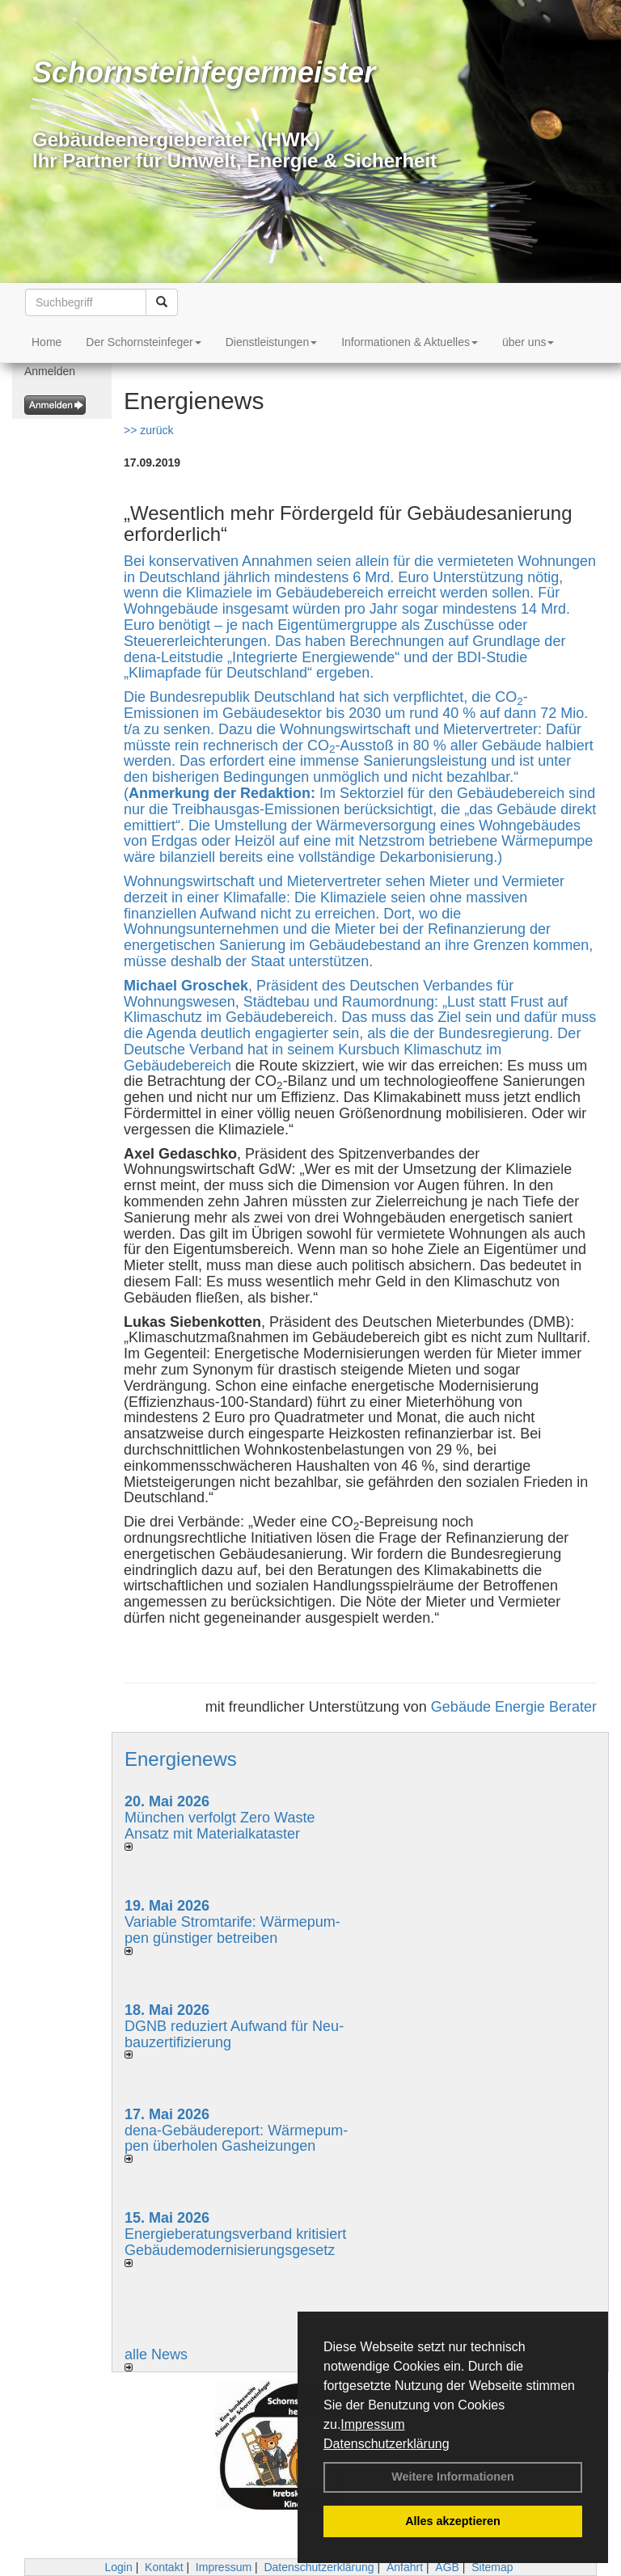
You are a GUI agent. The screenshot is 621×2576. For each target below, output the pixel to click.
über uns (528, 342)
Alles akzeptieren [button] (453, 2521)
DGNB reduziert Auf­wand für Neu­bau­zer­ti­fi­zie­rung (234, 2034)
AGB (447, 2567)
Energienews (181, 1759)
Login (118, 2567)
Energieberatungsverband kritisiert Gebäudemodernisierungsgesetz (235, 2242)
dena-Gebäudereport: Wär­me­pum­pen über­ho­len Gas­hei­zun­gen (236, 2138)
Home (46, 342)
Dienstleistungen (272, 342)
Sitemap (492, 2567)
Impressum (372, 2424)
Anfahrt (405, 2567)
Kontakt (164, 2567)
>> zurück (148, 430)
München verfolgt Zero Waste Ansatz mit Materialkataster (220, 1826)
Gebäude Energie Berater (514, 1707)
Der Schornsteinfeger (143, 342)
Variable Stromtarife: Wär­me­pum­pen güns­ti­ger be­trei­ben (232, 1930)
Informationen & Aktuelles (409, 342)
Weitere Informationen (452, 2476)
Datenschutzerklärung (386, 2444)
